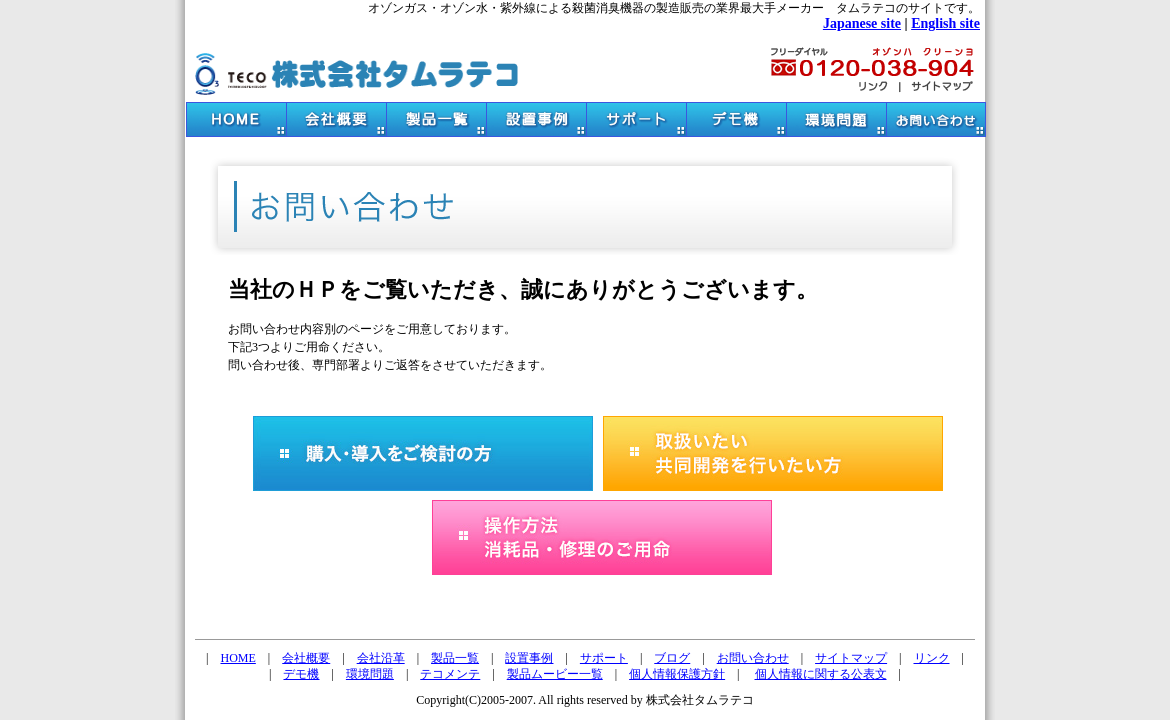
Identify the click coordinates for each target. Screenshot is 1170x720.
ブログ (672, 658)
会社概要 (306, 658)
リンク (932, 658)
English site (945, 23)
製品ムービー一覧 (555, 674)
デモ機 (301, 674)
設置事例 (529, 658)
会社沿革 (381, 658)
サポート (604, 658)
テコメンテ (450, 674)
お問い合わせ (753, 658)
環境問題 (370, 674)
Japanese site (862, 23)
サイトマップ (851, 658)
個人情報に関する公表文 (821, 674)
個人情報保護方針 (677, 674)
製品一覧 (455, 658)
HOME (238, 658)
